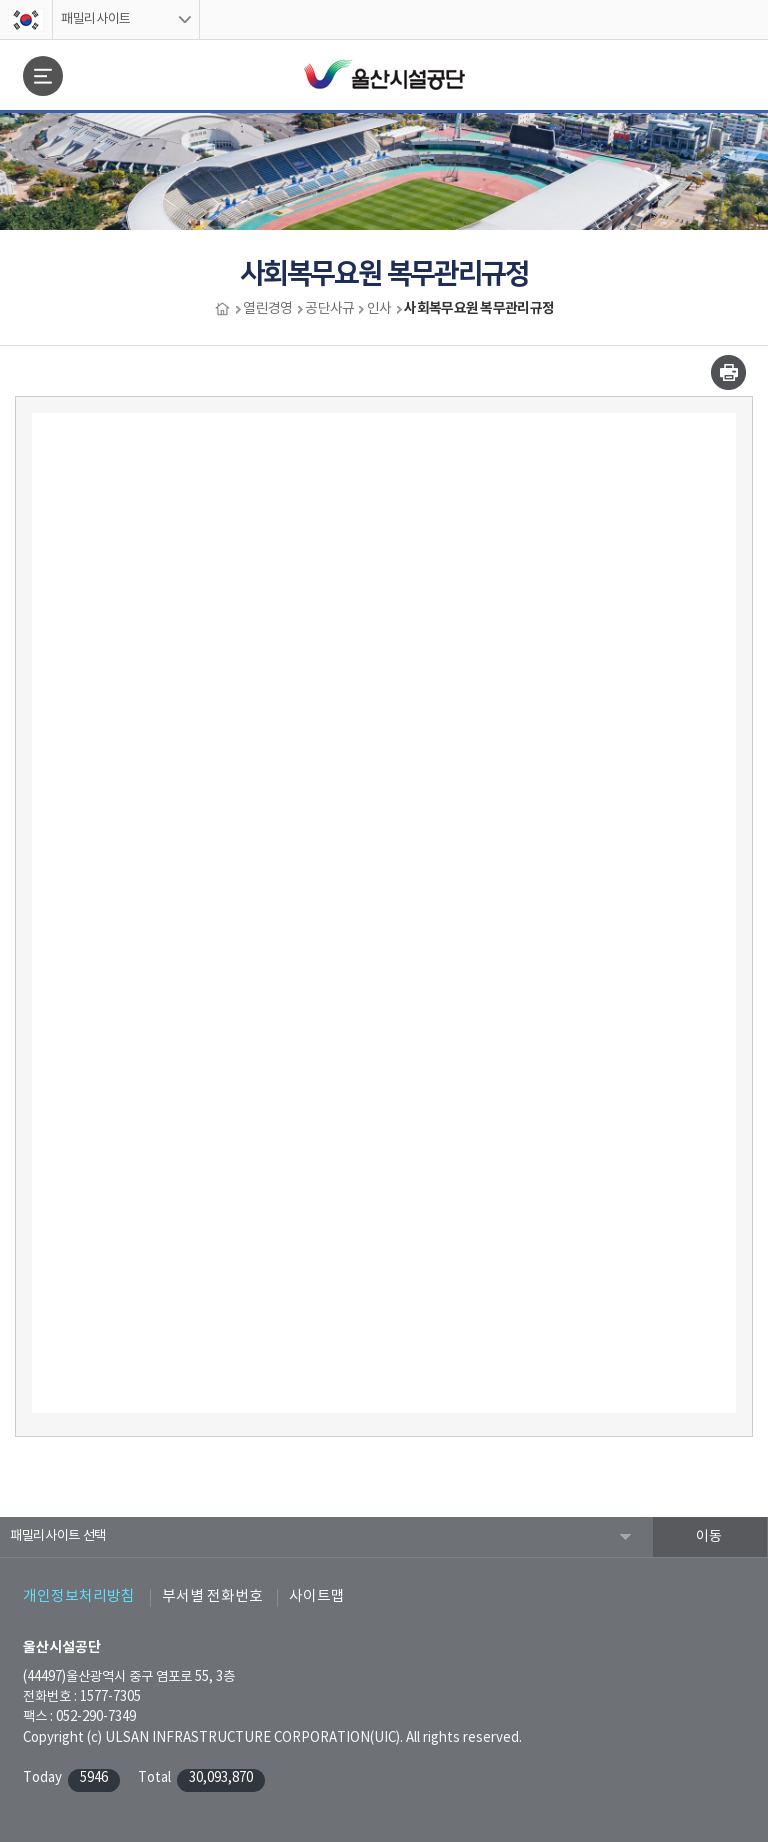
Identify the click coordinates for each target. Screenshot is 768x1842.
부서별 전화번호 (212, 1596)
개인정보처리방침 (79, 1596)
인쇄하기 (728, 372)
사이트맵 (317, 1596)
